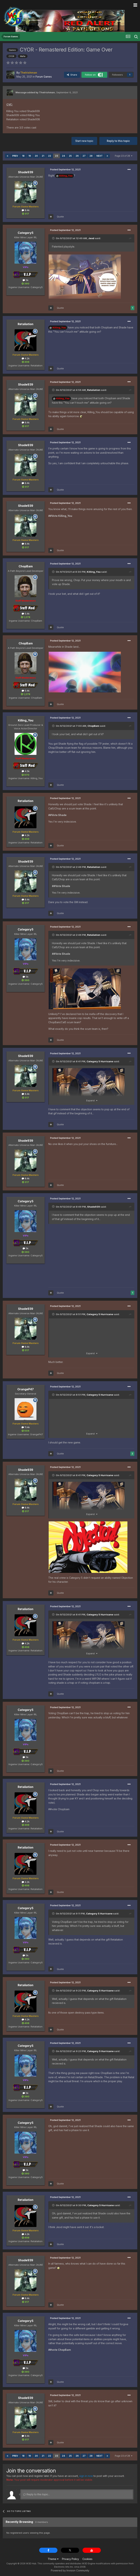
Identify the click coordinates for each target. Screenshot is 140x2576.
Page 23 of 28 (123, 155)
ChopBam (26, 566)
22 (49, 155)
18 (23, 155)
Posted (65, 169)
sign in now (86, 2475)
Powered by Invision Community (70, 2570)
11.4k (26, 1427)
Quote (60, 216)
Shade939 (25, 172)
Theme (53, 2558)
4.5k (26, 771)
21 (43, 155)
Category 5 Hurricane (100, 1061)
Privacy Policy (70, 2558)
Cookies (87, 2558)
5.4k (26, 613)
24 (63, 155)
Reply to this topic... (36, 2494)
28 (91, 155)
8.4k (26, 210)
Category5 (25, 233)
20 (36, 155)
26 (77, 155)
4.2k (26, 358)
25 (70, 155)
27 (84, 155)
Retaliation (25, 324)
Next (99, 155)
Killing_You (94, 571)
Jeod (91, 238)
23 (56, 155)
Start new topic (84, 140)
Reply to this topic (118, 140)
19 (29, 155)
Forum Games (44, 76)
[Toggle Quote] (53, 238)
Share (72, 74)
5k (25, 280)
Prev (15, 155)
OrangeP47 (25, 1389)
